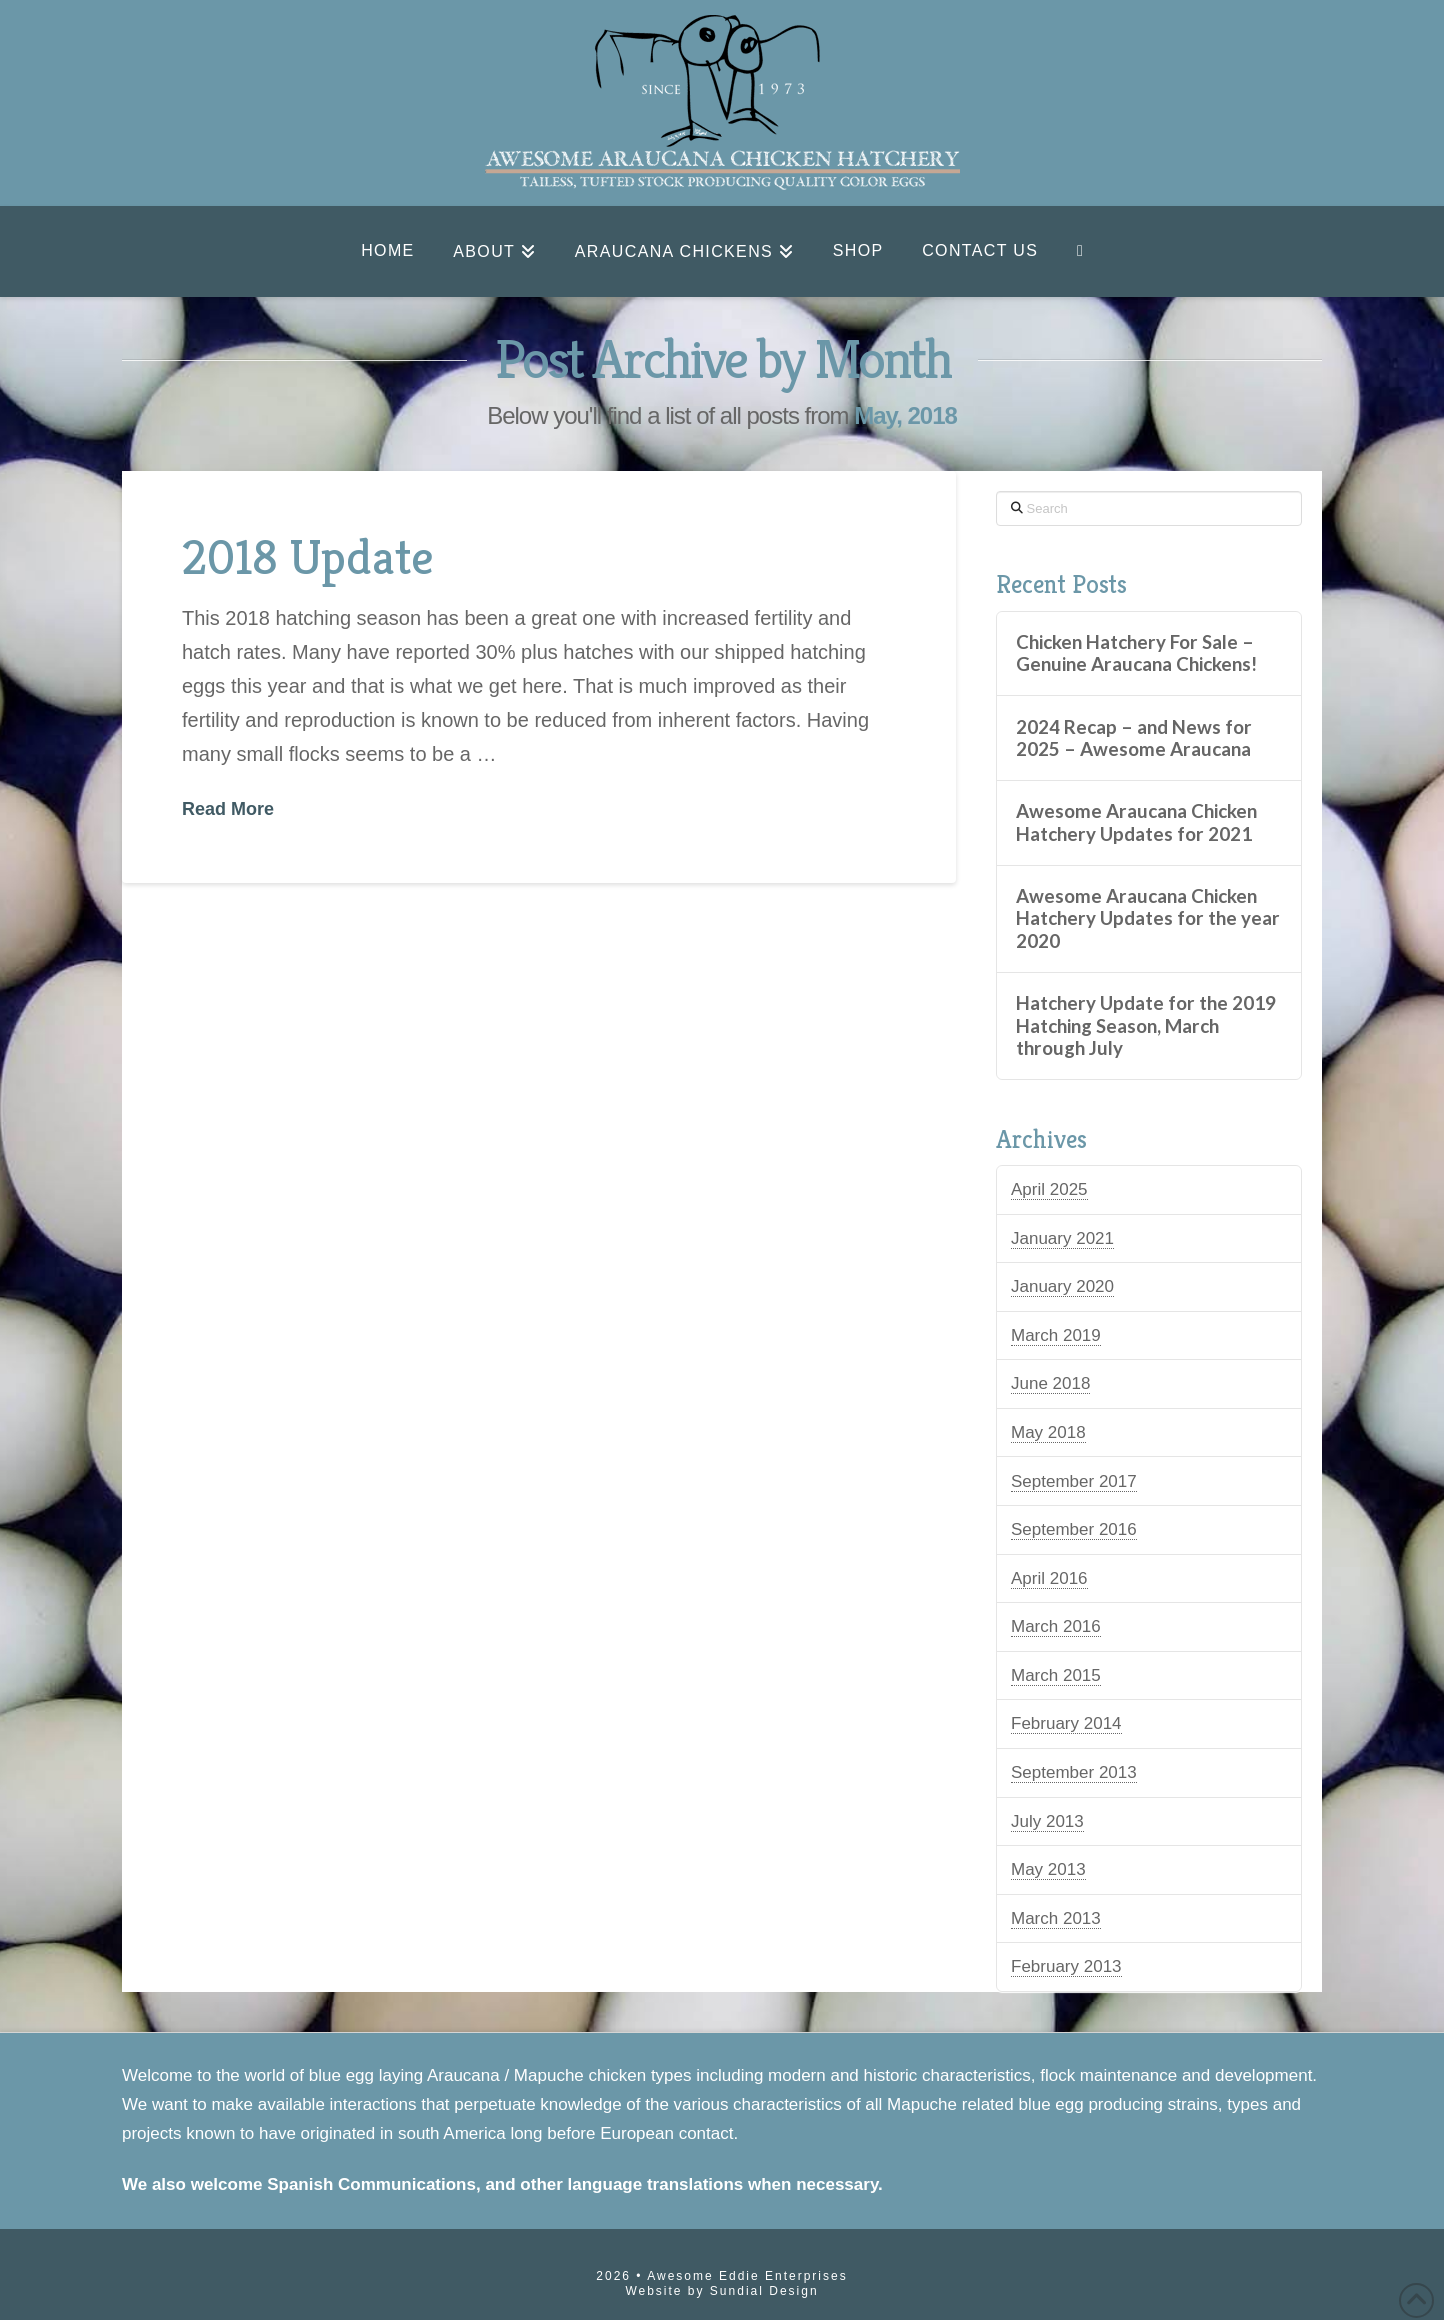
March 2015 (1056, 1675)
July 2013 (1047, 1821)
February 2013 (1066, 1966)
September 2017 (1074, 1481)
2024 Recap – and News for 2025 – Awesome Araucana (1134, 738)
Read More (228, 809)
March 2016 (1056, 1626)
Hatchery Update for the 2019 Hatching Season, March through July (1146, 1025)
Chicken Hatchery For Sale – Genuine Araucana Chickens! (1136, 653)
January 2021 (1062, 1238)
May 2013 (1048, 1869)
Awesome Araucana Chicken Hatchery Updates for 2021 (1136, 822)
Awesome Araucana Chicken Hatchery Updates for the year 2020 (1148, 918)
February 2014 (1066, 1723)
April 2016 (1049, 1578)
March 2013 (1056, 1918)
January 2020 (1062, 1286)
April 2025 (1049, 1189)
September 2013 (1074, 1772)
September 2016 (1074, 1529)
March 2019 (1056, 1335)
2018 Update (308, 556)
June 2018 (1050, 1383)
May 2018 (1048, 1432)
